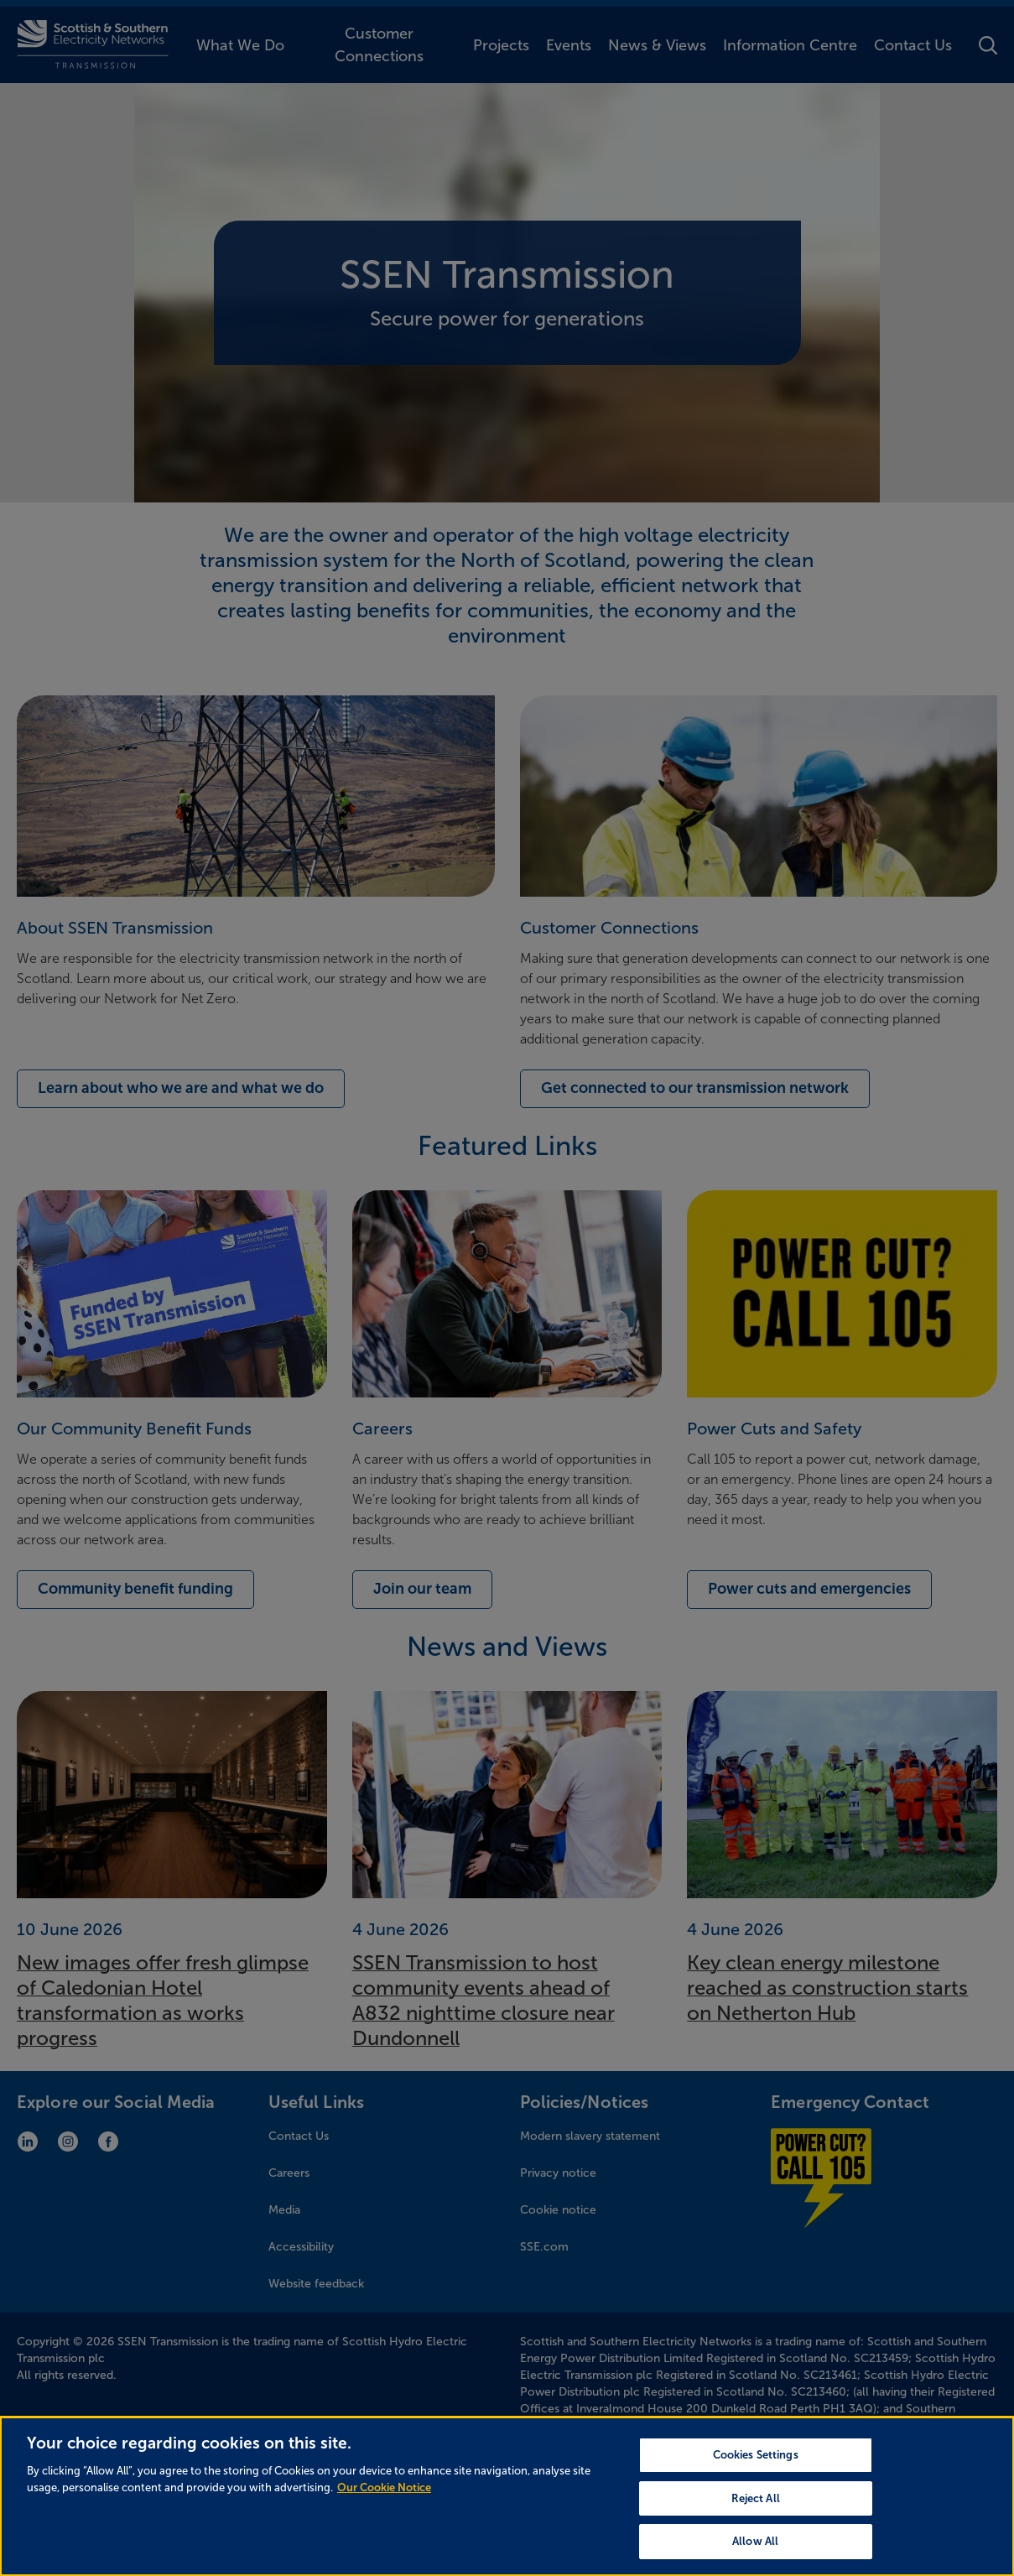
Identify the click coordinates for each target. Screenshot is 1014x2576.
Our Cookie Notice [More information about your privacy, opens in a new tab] (384, 2494)
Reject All (755, 2505)
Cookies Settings (755, 2461)
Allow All (755, 2548)
